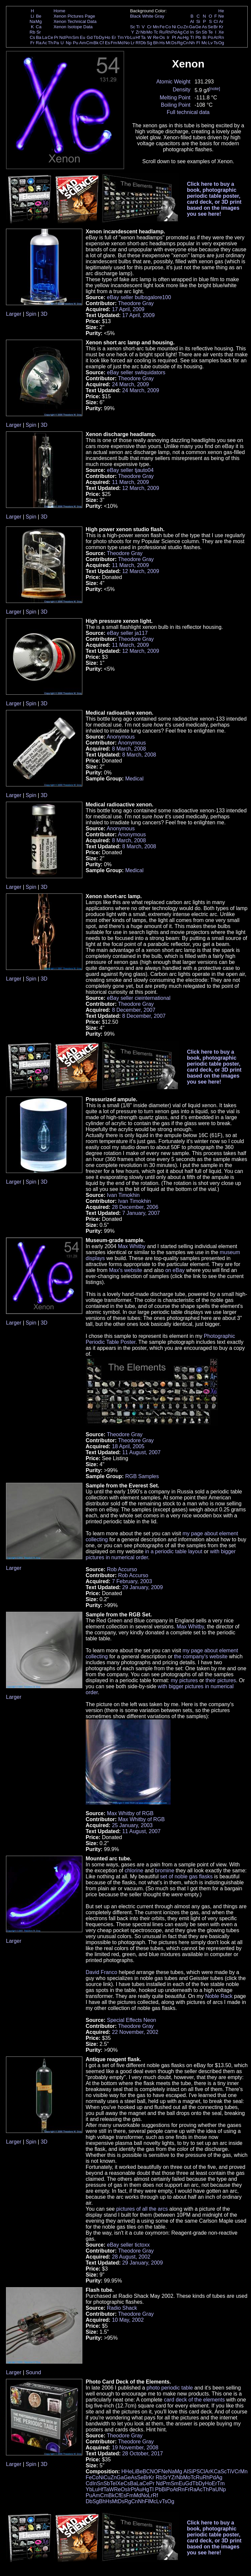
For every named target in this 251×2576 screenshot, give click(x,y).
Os (162, 37)
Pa (56, 42)
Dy (101, 37)
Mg (39, 21)
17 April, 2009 (128, 309)
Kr (221, 26)
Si (198, 21)
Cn (186, 42)
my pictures (184, 1680)
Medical (134, 778)
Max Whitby (132, 1246)
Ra (39, 42)
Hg (186, 37)
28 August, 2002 (131, 2257)
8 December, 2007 (133, 1010)
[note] (214, 88)
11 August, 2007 (141, 1452)
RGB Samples (142, 1476)
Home (59, 10)
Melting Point (175, 97)
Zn (186, 26)
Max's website (125, 1270)
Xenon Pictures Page (74, 16)
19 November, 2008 (135, 2447)
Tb (96, 37)
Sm (75, 37)
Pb (198, 37)
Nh (192, 42)
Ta (143, 37)
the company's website (200, 1656)
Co (168, 26)
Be (38, 16)
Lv (210, 42)
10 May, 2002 (128, 2320)
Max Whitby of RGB (130, 1813)
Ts (215, 42)
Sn (198, 32)
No (127, 42)
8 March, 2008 (129, 749)
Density (181, 89)
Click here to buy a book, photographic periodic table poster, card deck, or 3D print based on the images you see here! (214, 199)
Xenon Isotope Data (73, 26)
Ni (174, 26)
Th (50, 42)
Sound (33, 2372)
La (44, 37)
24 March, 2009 (130, 384)
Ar (221, 21)
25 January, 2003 (132, 1825)
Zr (138, 32)
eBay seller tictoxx (128, 2245)
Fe (162, 26)
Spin (31, 314)
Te (210, 32)
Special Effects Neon (131, 2020)
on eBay (175, 1270)
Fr (32, 42)
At (215, 37)
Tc (156, 32)
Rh (168, 32)
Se (210, 26)
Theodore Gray (136, 303)
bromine (164, 1870)
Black (135, 16)
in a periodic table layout (174, 1551)
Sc (132, 26)
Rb (32, 32)
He (221, 10)
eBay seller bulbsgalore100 (139, 297)
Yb (126, 37)
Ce (50, 37)
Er (114, 37)
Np (68, 42)
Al (192, 21)
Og (221, 42)
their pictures (221, 1680)
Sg (149, 42)
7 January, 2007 (141, 1213)
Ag (179, 32)
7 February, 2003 (132, 1581)
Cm (89, 42)
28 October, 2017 (142, 2453)
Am (82, 42)
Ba (38, 37)
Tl (192, 37)
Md (121, 42)
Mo (149, 32)
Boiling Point (176, 105)
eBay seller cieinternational (138, 998)
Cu (180, 26)
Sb (204, 32)
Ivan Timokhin (123, 1195)
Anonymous (121, 737)
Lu (132, 37)
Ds (174, 42)
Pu (75, 42)
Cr (149, 26)
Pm (68, 37)
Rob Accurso (122, 1569)
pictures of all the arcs (142, 2209)
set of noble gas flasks (186, 1876)
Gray (159, 16)
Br (215, 26)
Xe (221, 32)
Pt (174, 37)
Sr (39, 32)
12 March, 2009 (140, 488)
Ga (192, 26)
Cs (32, 37)
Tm (120, 37)
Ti (138, 26)
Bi (205, 37)
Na (32, 21)
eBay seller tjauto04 (130, 470)
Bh (155, 42)
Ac (44, 42)
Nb (143, 32)
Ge (198, 26)
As (204, 26)
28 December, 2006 (135, 1207)
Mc (205, 42)
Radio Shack (122, 2308)
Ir (168, 37)
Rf (137, 42)
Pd (174, 32)
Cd (186, 32)
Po (210, 37)
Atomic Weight (173, 81)
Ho (107, 37)
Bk (96, 42)
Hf (137, 37)
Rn (221, 37)
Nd (62, 37)
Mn (156, 26)
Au (179, 37)
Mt (168, 42)
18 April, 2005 (128, 1446)
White (147, 16)
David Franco (101, 1972)
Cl (215, 21)
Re (156, 37)
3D (44, 314)
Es (107, 42)
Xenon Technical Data (74, 21)
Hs (162, 42)
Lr (133, 42)
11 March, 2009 (130, 482)
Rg (180, 42)
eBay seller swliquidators (136, 372)
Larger (13, 314)
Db (143, 42)
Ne (221, 16)
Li (32, 16)
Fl (198, 42)
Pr (56, 37)
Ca (39, 26)
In (192, 32)
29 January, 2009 (142, 1587)
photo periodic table (169, 2388)
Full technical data (188, 112)
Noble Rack (219, 1996)
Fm (114, 42)
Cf (101, 42)
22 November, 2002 (135, 2032)
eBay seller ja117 (127, 633)
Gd (90, 37)
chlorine (134, 1870)
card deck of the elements (194, 2399)
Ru (162, 32)
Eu (82, 37)
